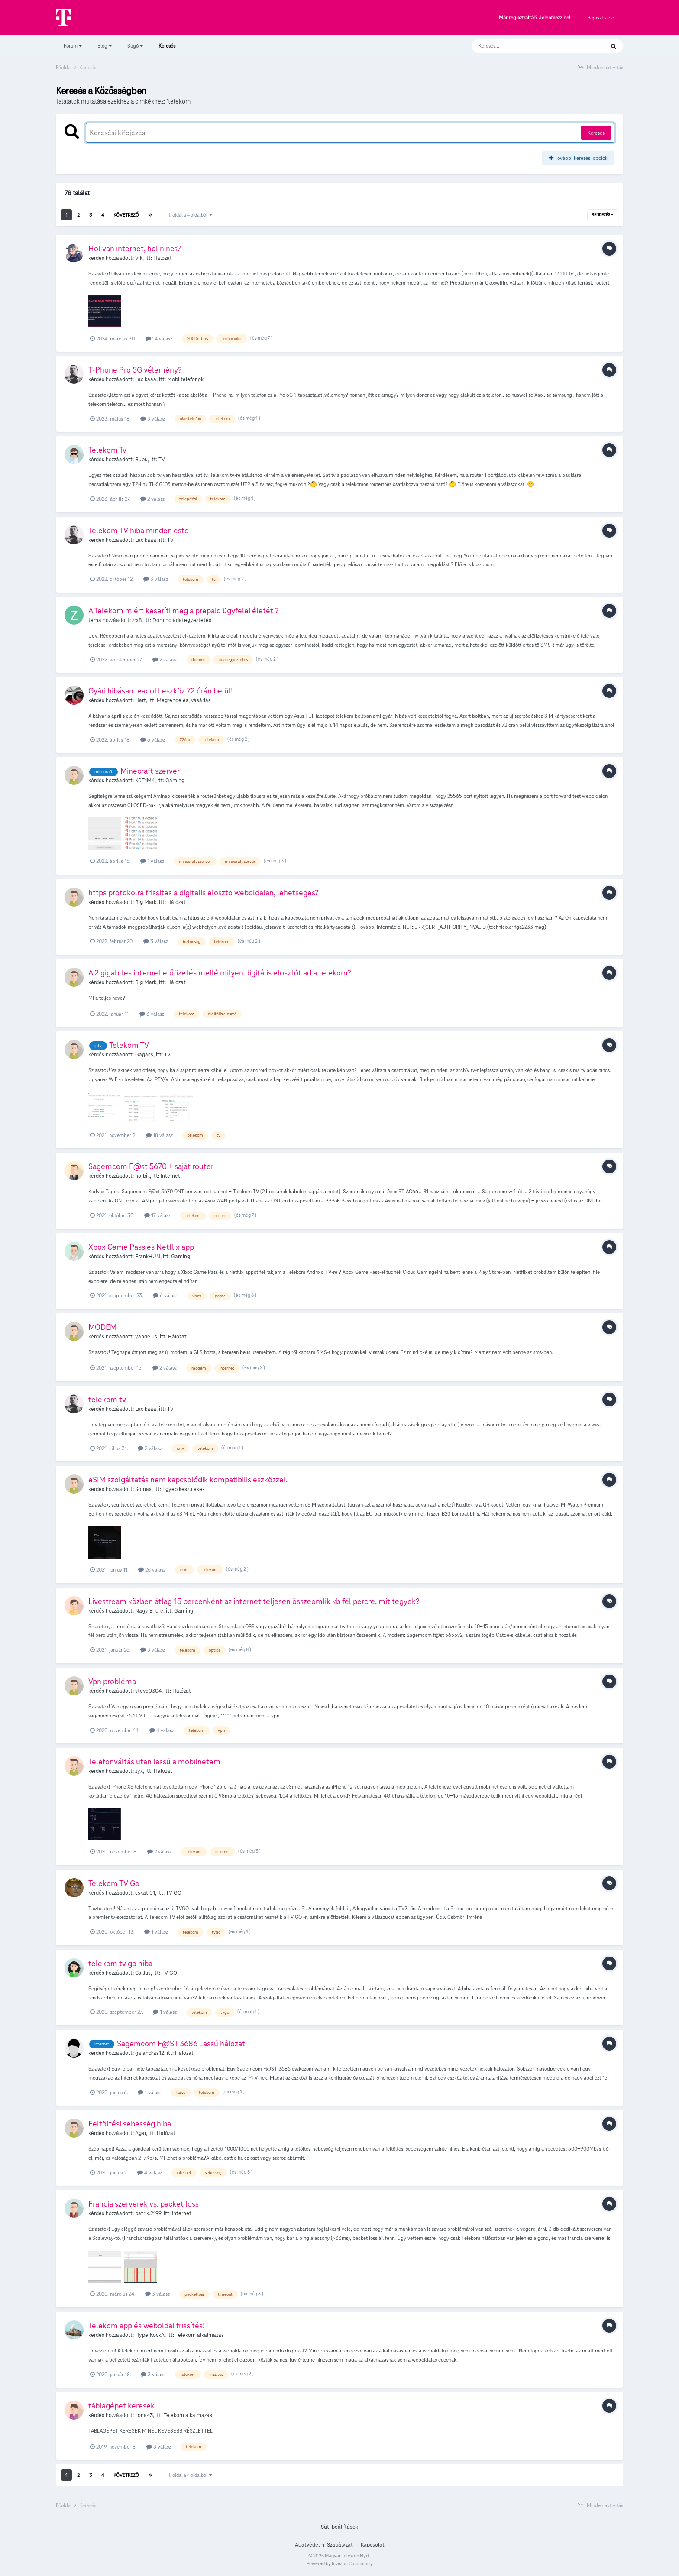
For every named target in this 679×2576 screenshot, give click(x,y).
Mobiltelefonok (185, 379)
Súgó (135, 45)
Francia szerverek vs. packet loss (143, 2204)
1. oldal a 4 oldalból (190, 215)
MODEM (102, 1327)
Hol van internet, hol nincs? (134, 248)
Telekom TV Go (113, 1883)
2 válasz (152, 499)
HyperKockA (150, 2335)
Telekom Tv (107, 450)
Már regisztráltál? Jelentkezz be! (534, 18)
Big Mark (145, 902)
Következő (126, 215)
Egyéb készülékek (183, 1489)
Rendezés (603, 214)
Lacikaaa (145, 379)
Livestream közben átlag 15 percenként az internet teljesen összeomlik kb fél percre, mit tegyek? (254, 1601)
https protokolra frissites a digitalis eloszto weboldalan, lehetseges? (203, 893)
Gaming (174, 780)
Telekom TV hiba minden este (138, 530)
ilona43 (144, 2415)
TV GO (173, 1892)
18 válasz (159, 1135)
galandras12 (149, 2053)
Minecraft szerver (150, 771)
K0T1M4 (145, 780)
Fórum (73, 45)
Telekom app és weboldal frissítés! (146, 2325)
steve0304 (148, 1691)
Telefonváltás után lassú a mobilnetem (154, 1761)
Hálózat (162, 258)
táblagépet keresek (121, 2406)
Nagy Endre (149, 1610)
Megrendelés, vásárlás (184, 700)
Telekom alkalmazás (199, 2335)
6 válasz (152, 739)
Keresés (166, 49)
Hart (140, 700)
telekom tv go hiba (120, 1963)
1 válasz (152, 861)
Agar (140, 2133)
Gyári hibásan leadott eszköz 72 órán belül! (160, 691)
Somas (143, 1489)
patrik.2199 (148, 2213)
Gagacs (144, 1054)
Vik (138, 258)
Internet (170, 1176)
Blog (104, 45)
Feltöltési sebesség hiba (129, 2124)
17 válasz (157, 1215)
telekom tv (107, 1399)
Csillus (143, 1973)
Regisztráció (600, 17)
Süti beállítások (339, 2527)
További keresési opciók (578, 158)
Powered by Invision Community (340, 2563)
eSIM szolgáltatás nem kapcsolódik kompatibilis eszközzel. (188, 1479)
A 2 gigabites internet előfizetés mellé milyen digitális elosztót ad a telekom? (219, 973)
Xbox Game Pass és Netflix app (141, 1247)
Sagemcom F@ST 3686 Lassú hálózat (181, 2043)
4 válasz (161, 1730)
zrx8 (137, 620)
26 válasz (151, 1569)
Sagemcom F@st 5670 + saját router (150, 1166)
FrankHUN (147, 1256)
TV (161, 459)
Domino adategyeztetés (181, 620)
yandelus (146, 1336)
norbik (142, 1176)
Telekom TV (129, 1045)
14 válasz (159, 338)
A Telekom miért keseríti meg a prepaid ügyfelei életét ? (183, 611)
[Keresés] (529, 46)
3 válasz (152, 418)
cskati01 (145, 1892)
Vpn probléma (112, 1681)
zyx (139, 1771)
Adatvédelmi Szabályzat (324, 2544)
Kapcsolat (373, 2544)
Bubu (141, 459)
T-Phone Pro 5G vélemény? (135, 370)
